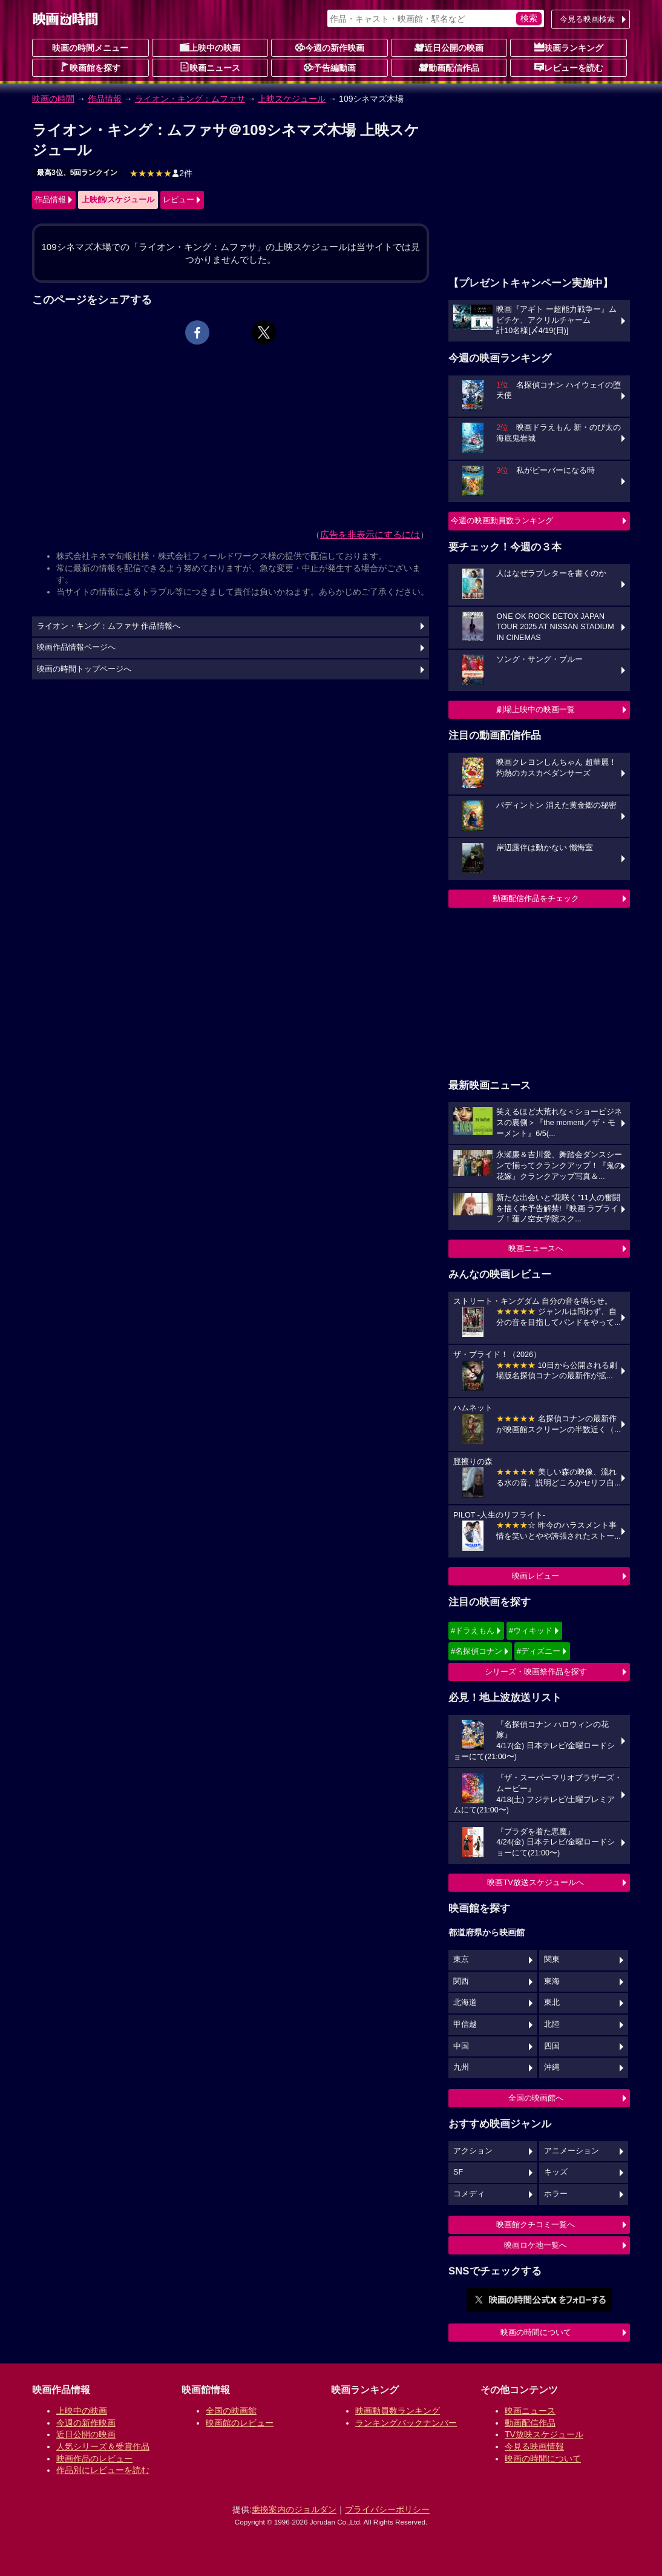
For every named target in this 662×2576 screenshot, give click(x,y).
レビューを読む (568, 67)
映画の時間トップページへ (84, 669)
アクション (473, 2151)
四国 (552, 2046)
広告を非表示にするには (370, 534)
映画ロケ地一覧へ (535, 2245)
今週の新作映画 (329, 47)
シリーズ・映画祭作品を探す (536, 1671)
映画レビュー (535, 1575)
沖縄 (552, 2067)
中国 (461, 2046)
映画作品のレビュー (94, 2458)
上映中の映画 (210, 47)
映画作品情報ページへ (76, 647)
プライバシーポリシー (387, 2509)
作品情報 (105, 99)
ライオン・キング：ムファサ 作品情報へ (109, 626)
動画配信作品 (449, 67)
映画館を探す (90, 67)
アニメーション (571, 2151)
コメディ (469, 2194)
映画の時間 (53, 99)
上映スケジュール (292, 99)
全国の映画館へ (535, 2097)
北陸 (552, 2024)
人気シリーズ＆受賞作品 (102, 2446)
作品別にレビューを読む (102, 2470)
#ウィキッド (530, 1630)
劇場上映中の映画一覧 (535, 709)
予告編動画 (330, 67)
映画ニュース (210, 67)
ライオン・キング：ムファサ (190, 99)
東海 (552, 1981)
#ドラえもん (472, 1630)
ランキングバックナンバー (406, 2423)
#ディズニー (538, 1651)
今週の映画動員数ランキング (502, 520)
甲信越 (465, 2024)
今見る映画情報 (534, 2446)
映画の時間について (535, 2332)
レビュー (178, 199)
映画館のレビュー (240, 2423)
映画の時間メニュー (90, 48)
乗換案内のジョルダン (294, 2509)
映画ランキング (568, 47)
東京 (461, 1959)
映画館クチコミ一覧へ (535, 2224)
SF (458, 2172)
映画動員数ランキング (397, 2411)
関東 (552, 1959)
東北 (552, 2002)
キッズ (556, 2172)
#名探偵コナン (476, 1651)
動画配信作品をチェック (536, 898)
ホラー (556, 2194)
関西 (461, 1981)
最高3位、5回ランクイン (77, 172)
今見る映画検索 (587, 19)
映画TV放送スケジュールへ (535, 1882)
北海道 (465, 2002)
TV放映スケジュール (544, 2434)
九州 (461, 2067)
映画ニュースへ (535, 1248)
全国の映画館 (231, 2411)
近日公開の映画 (449, 47)
